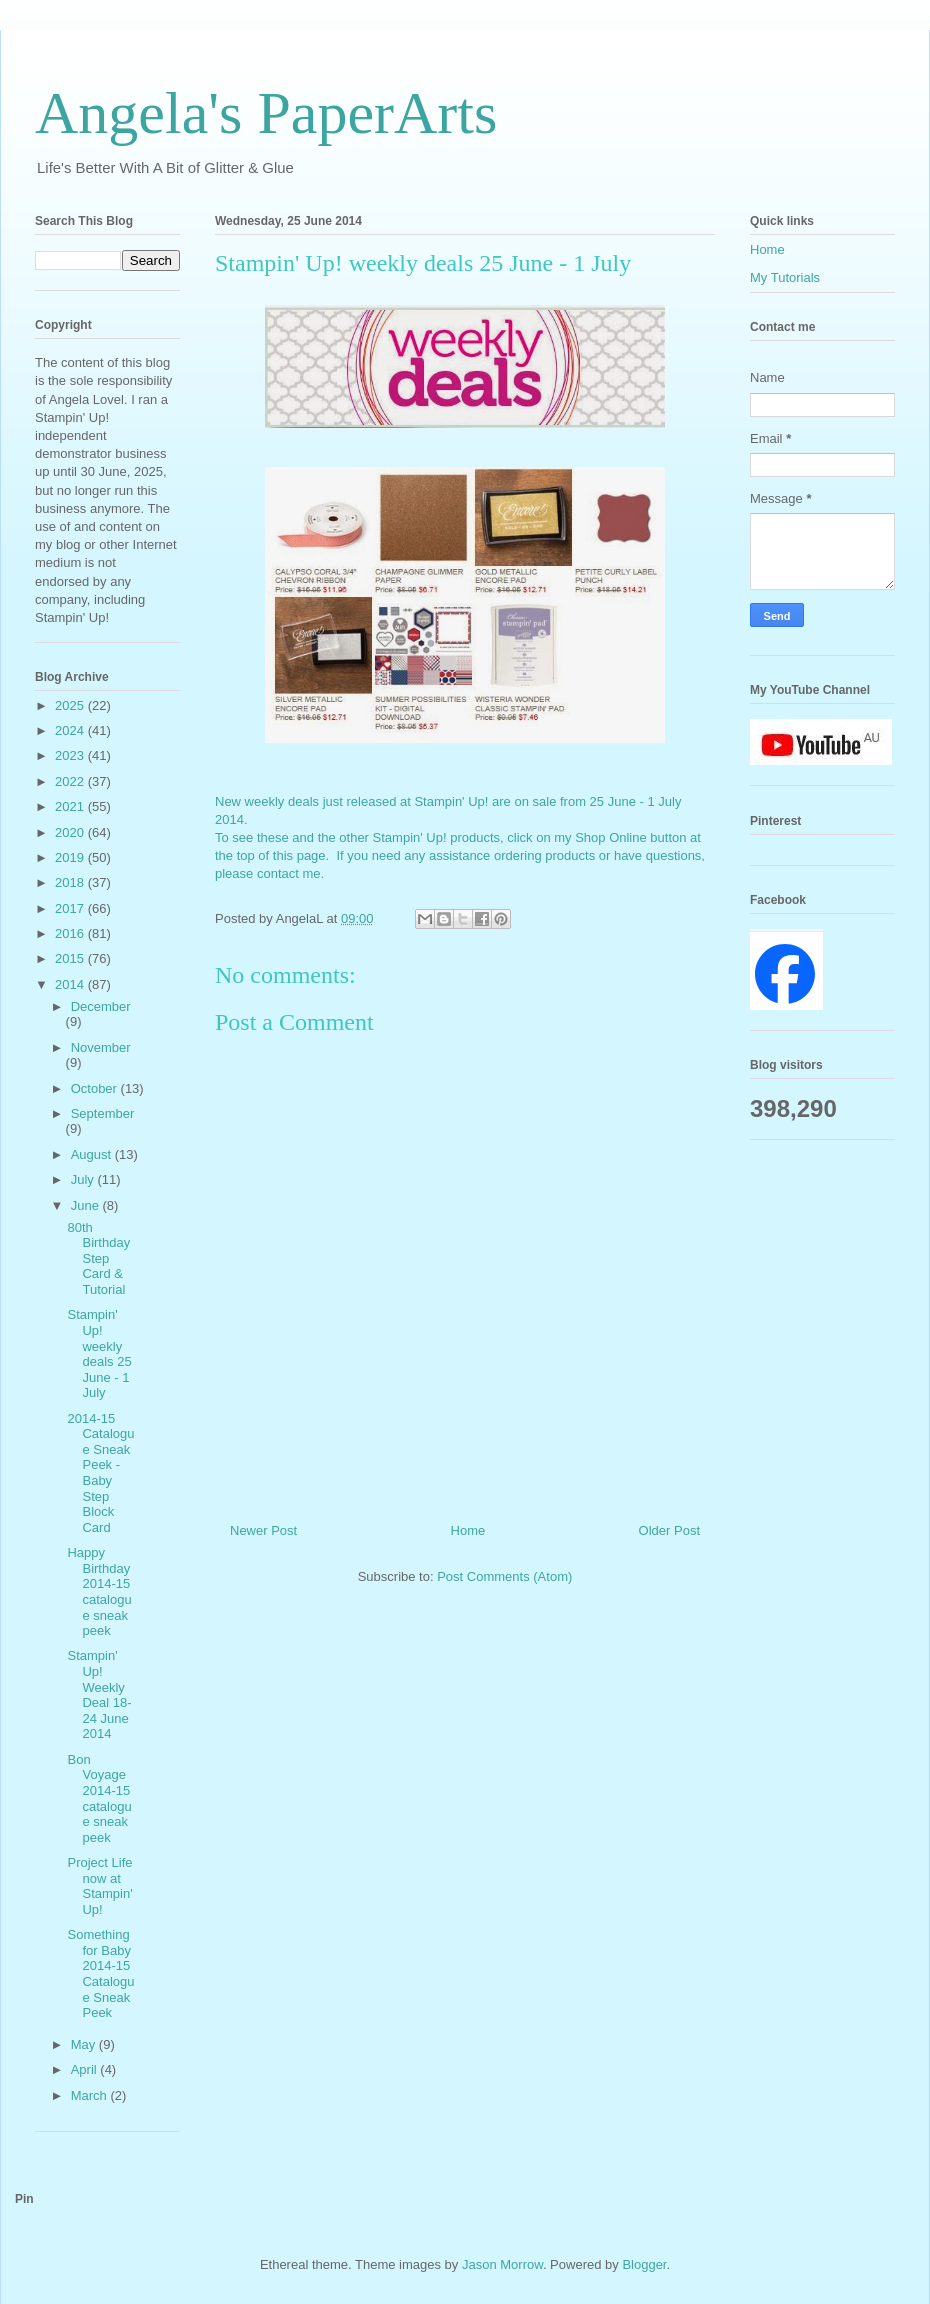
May (85, 2044)
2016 (71, 933)
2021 (71, 806)
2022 (71, 781)
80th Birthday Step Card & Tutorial (98, 1258)
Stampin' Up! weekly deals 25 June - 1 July (99, 1353)
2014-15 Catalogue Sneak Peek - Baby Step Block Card (100, 1473)
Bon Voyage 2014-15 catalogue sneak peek (99, 1798)
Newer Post (263, 1530)
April (86, 2069)
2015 (71, 958)
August (93, 1154)
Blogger (644, 2264)
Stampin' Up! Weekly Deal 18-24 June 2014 (99, 1694)
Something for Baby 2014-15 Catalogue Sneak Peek (100, 1973)
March (91, 2095)
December (101, 1006)
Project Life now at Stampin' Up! (99, 1886)
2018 (71, 882)
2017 (71, 908)
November (101, 1047)
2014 (71, 984)
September (103, 1113)
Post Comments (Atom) (504, 1576)
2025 (71, 705)
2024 (71, 730)
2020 (71, 832)
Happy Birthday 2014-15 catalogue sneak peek (99, 1591)
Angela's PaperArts (266, 113)
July (84, 1179)
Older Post (669, 1530)
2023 (71, 755)
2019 (71, 857)
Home (468, 1530)
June (87, 1205)
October (96, 1088)
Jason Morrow (502, 2264)
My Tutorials (785, 277)
